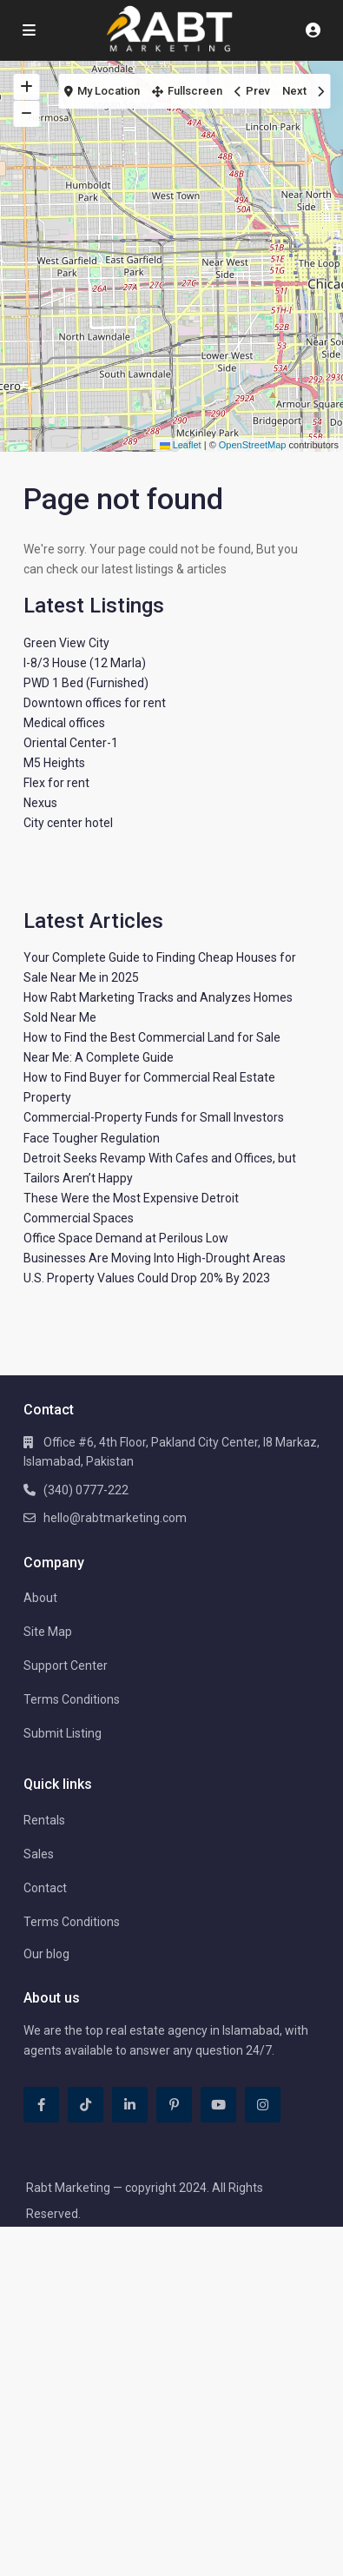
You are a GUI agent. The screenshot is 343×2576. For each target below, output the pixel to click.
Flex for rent (56, 783)
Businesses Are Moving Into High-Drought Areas (154, 1258)
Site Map (47, 1632)
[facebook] (41, 2104)
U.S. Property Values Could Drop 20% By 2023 (146, 1278)
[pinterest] (174, 2104)
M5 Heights (54, 763)
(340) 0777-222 (86, 1490)
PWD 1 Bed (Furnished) (85, 683)
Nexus (40, 803)
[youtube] (218, 2104)
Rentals (44, 1820)
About (40, 1598)
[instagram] (262, 2104)
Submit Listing (62, 1733)
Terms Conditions (71, 1699)
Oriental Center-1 (70, 743)
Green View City (66, 643)
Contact (45, 1888)
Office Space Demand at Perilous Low (125, 1238)
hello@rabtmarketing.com (115, 1518)
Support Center (65, 1665)
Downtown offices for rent (94, 703)
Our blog (46, 1954)
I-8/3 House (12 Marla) (84, 663)
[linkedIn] (130, 2104)
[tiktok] (85, 2104)
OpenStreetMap (253, 445)
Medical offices (64, 723)
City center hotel (68, 823)
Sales (38, 1854)
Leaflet (180, 445)
